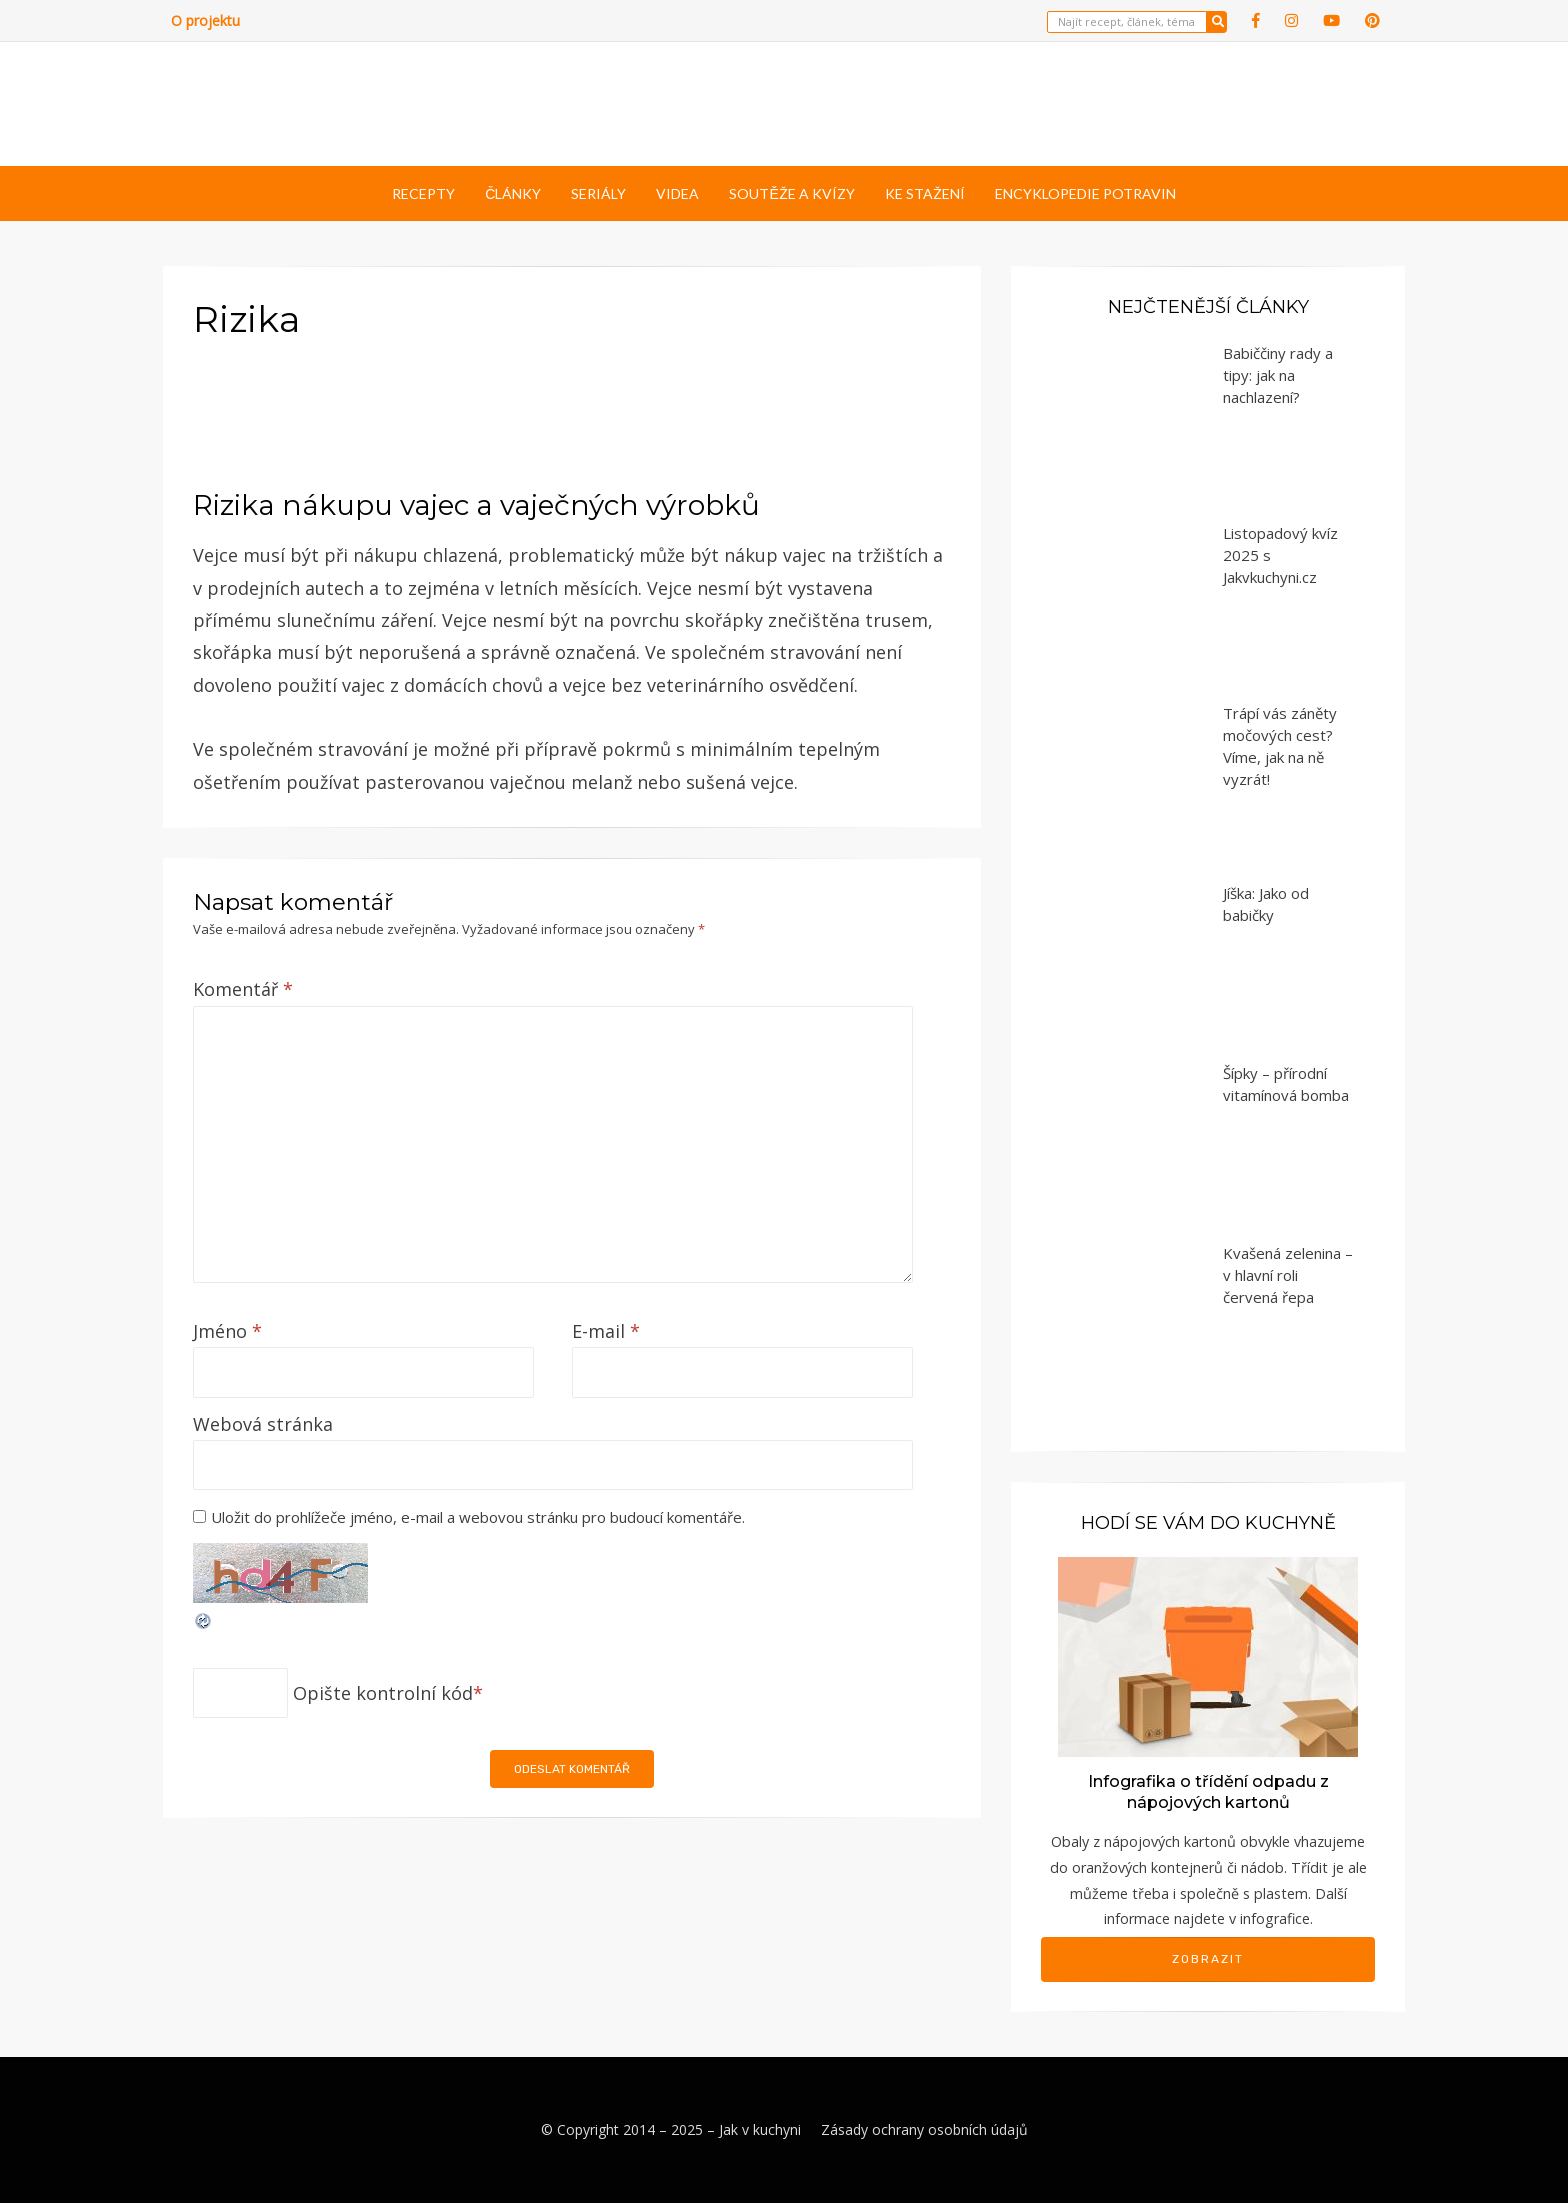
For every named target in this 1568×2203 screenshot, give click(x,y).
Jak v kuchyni (760, 2129)
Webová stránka (263, 1424)
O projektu (205, 20)
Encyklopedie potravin (1085, 193)
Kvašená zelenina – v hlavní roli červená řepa (1288, 1275)
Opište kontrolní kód (383, 1693)
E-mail (606, 1331)
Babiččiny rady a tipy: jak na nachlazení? (1278, 375)
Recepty (423, 193)
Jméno (227, 1331)
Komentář (243, 989)
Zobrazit (1208, 1959)
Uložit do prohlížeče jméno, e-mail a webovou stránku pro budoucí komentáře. (478, 1517)
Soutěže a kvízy (791, 193)
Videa (677, 193)
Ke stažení (925, 193)
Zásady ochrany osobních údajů (924, 2129)
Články (513, 193)
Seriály (598, 193)
